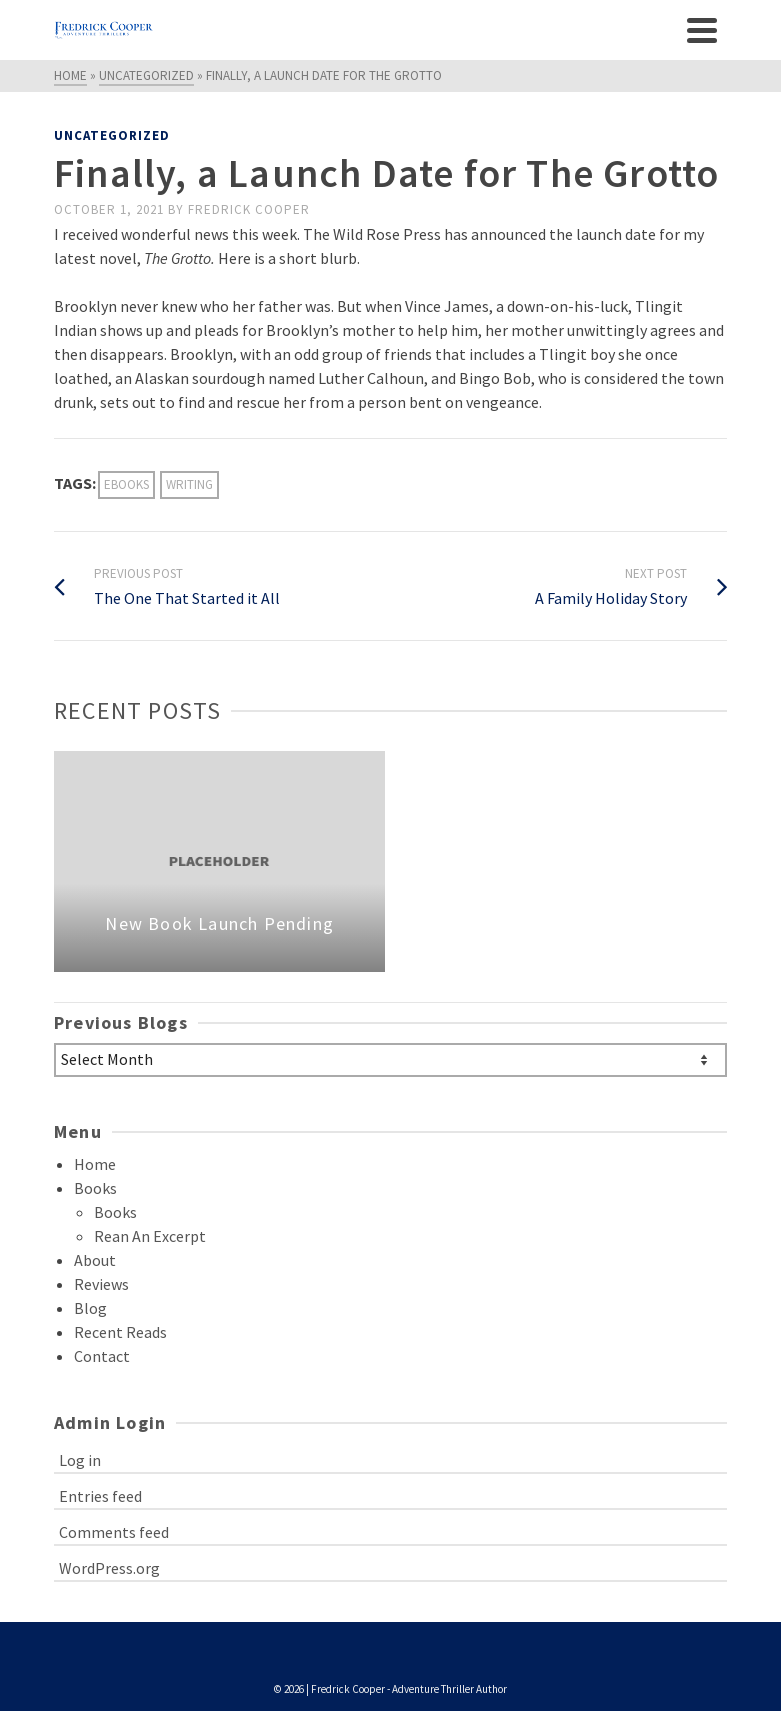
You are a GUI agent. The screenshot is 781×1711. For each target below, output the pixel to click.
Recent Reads (120, 1332)
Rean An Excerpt (150, 1236)
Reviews (101, 1284)
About (95, 1260)
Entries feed (100, 1496)
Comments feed (114, 1532)
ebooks (126, 484)
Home (95, 1164)
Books (95, 1188)
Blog (90, 1308)
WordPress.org (109, 1568)
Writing (189, 484)
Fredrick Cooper (249, 209)
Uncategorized (112, 135)
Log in (80, 1460)
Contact (102, 1356)
